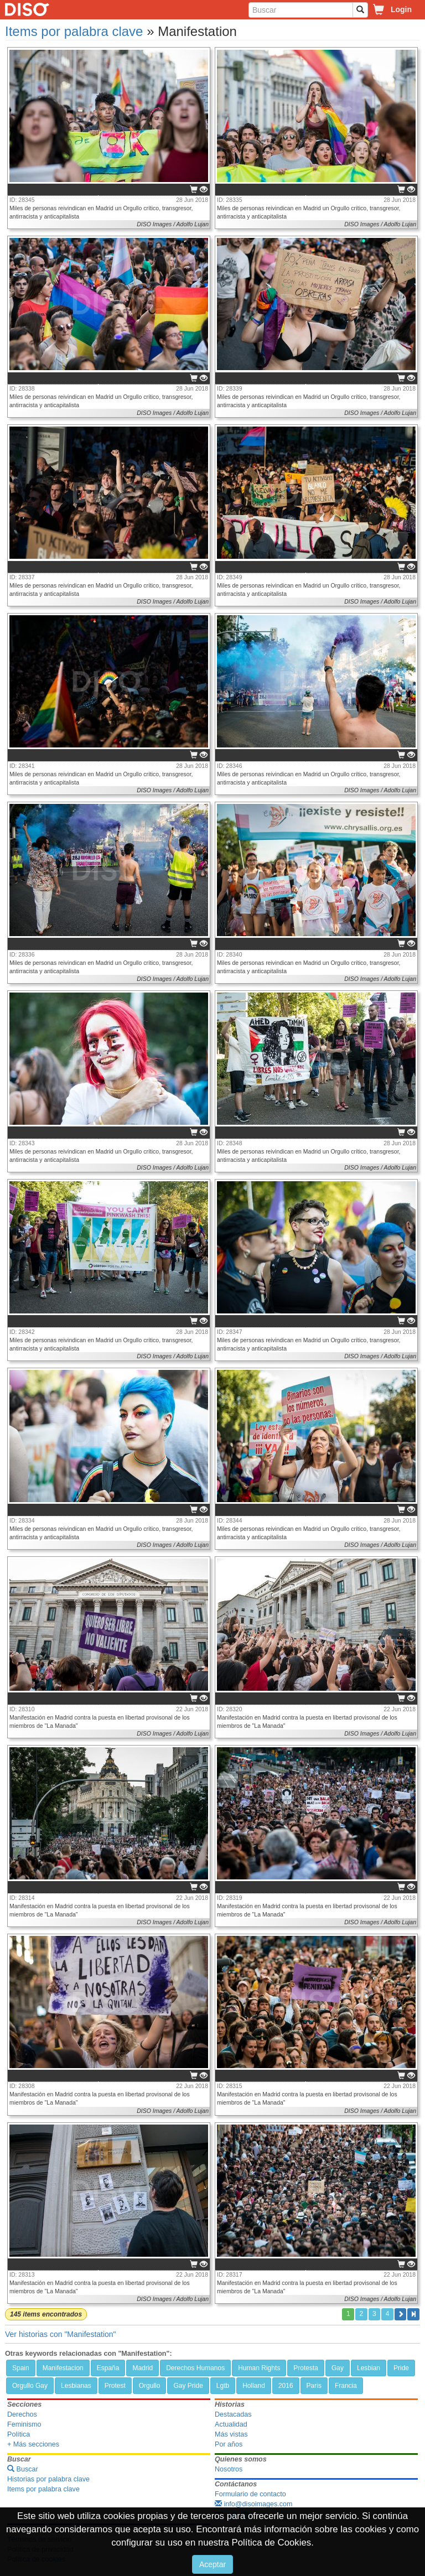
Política (18, 2434)
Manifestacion (63, 2368)
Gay (337, 2368)
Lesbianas (76, 2386)
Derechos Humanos (195, 2368)
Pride (401, 2368)
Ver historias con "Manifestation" (60, 2334)
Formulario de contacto (250, 2494)
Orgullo (149, 2386)
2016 (285, 2386)
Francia (346, 2386)
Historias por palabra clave (48, 2479)
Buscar (22, 2469)
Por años (228, 2444)
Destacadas (233, 2414)
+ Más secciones (33, 2444)
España (108, 2368)
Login (401, 9)
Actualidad (231, 2424)
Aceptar (212, 2564)
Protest (115, 2386)
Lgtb (222, 2386)
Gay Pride (188, 2386)
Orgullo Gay (30, 2386)
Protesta (305, 2368)
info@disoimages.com (254, 2504)
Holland (253, 2386)
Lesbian (368, 2368)
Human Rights (259, 2368)
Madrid (142, 2368)
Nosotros (228, 2469)
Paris (314, 2386)
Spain (20, 2368)
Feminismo (24, 2424)
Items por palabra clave (74, 31)
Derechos (22, 2414)
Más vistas (231, 2434)
